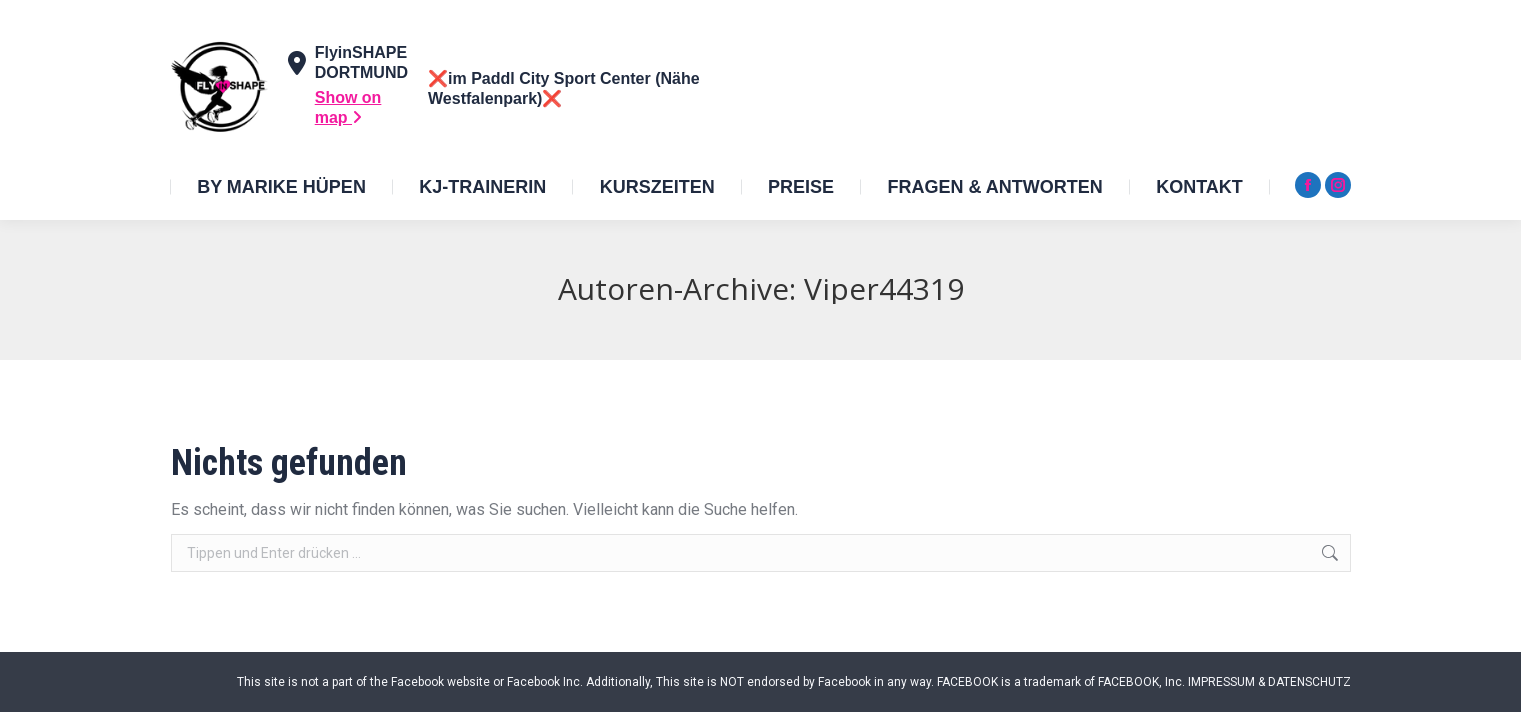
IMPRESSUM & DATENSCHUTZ (1269, 682)
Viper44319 (884, 288)
